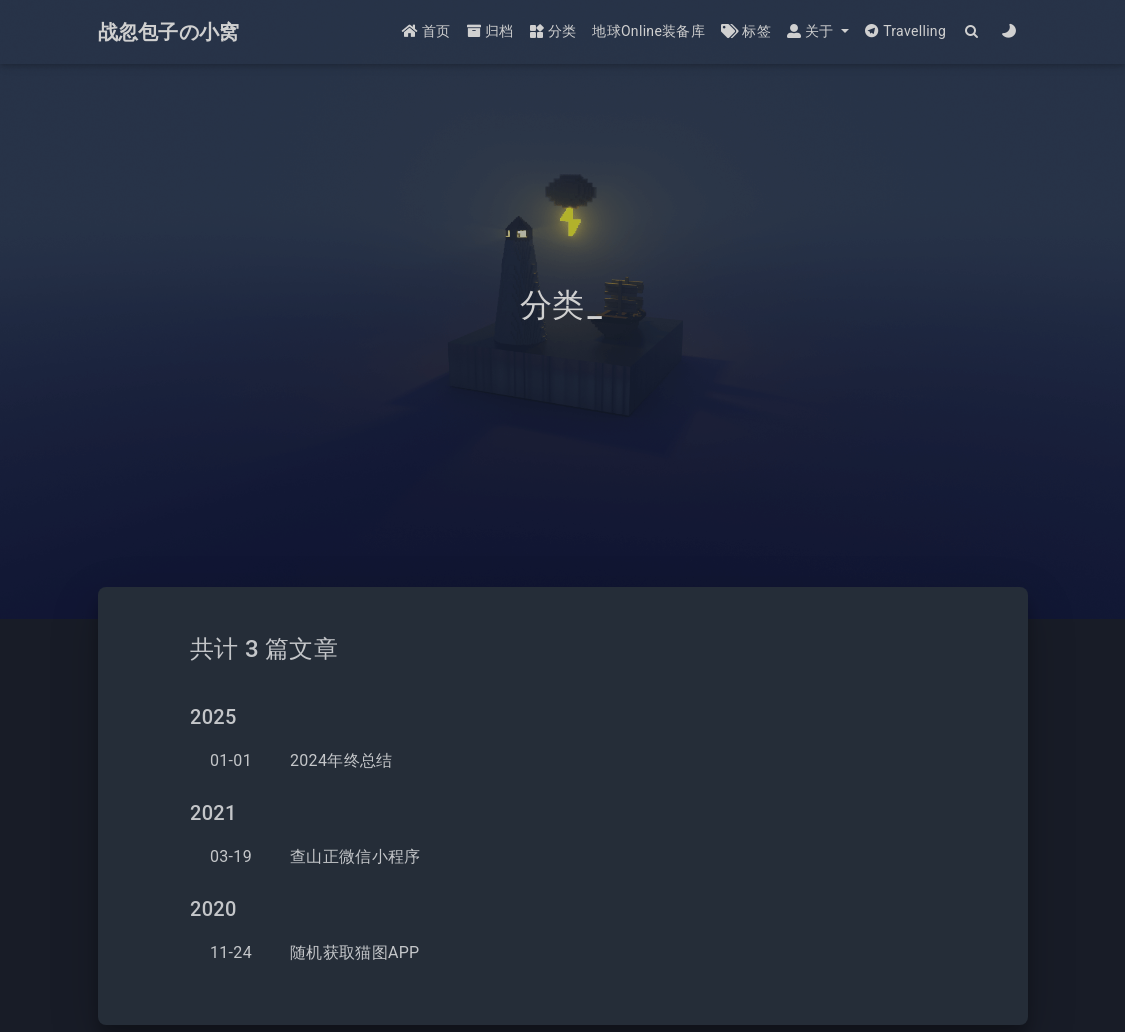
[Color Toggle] (1009, 32)
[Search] (972, 32)
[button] (818, 32)
